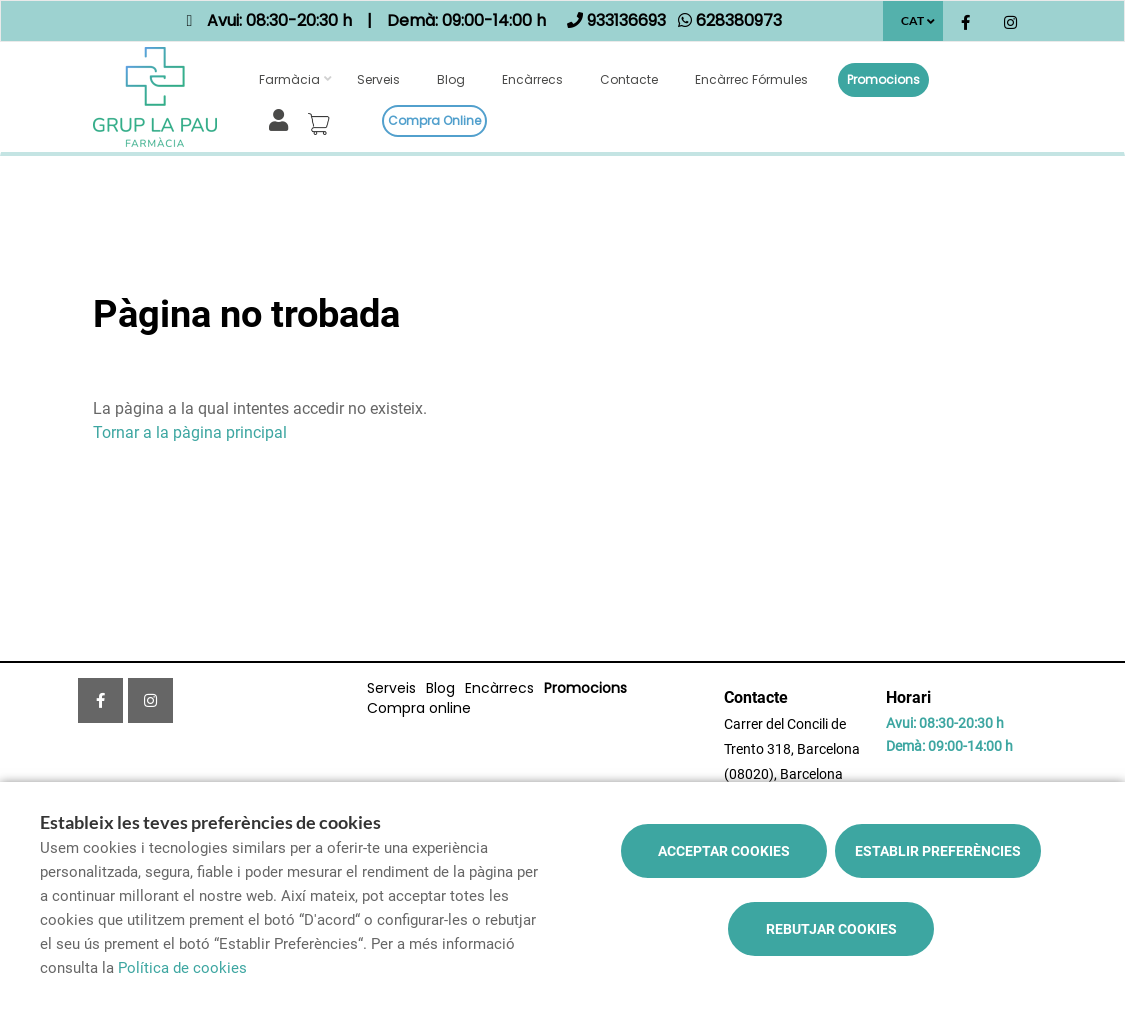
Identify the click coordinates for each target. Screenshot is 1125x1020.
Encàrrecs (532, 79)
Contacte (629, 79)
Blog (451, 79)
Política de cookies (182, 968)
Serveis (378, 79)
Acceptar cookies (724, 851)
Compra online (434, 120)
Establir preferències (938, 851)
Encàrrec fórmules (751, 79)
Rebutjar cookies (831, 929)
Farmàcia (289, 79)
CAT (912, 20)
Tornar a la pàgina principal (190, 432)
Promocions (883, 79)
